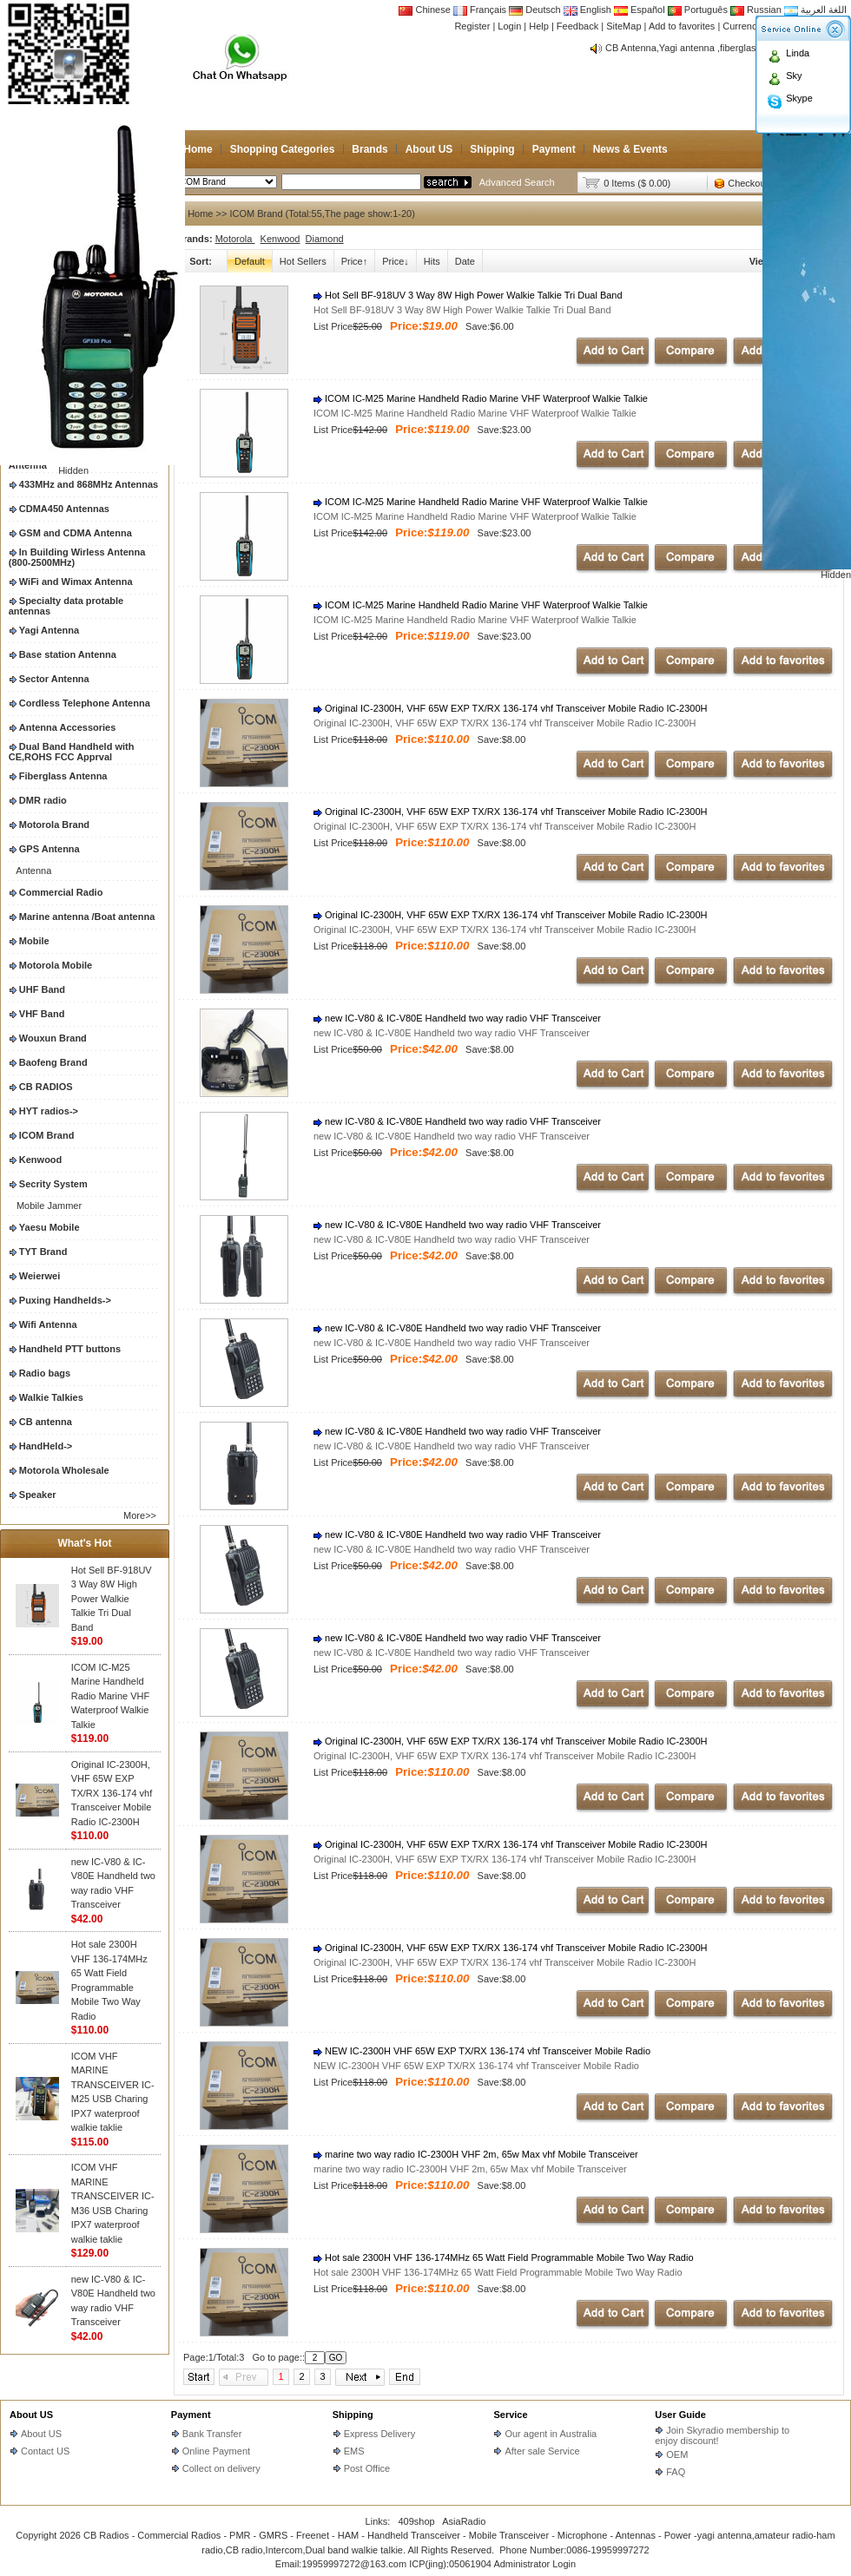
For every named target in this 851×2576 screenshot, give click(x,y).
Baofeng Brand (53, 1062)
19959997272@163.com (353, 2564)
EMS (354, 2451)
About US (429, 149)
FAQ (675, 2472)
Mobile (34, 941)
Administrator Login (534, 2564)
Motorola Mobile (55, 965)
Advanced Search (517, 182)
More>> (139, 1515)
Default (249, 261)
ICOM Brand (47, 1135)
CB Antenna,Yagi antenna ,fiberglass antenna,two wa (717, 48)
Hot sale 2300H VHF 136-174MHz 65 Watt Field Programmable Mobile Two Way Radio (503, 2257)
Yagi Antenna (49, 630)
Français (479, 9)
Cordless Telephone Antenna (84, 703)
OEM (677, 2454)
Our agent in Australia (551, 2433)
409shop (416, 2521)
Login (509, 26)
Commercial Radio (61, 892)
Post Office (367, 2468)
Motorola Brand (54, 824)
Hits (432, 261)
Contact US (45, 2451)
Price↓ (395, 261)
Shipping (492, 149)
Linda (797, 53)
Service (510, 2414)
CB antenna (45, 1421)
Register (472, 26)
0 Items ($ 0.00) (637, 183)
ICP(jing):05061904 (450, 2564)
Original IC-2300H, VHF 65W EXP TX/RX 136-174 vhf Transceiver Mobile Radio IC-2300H (112, 1793)
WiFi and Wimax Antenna (76, 581)
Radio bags (44, 1373)
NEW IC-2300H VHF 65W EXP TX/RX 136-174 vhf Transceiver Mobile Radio (481, 2051)
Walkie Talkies (51, 1397)
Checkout (748, 183)
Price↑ (354, 261)
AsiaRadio (463, 2521)
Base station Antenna (67, 654)
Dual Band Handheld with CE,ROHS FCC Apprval (72, 751)
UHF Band (42, 989)
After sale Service (542, 2451)
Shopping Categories (282, 149)
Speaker (37, 1494)
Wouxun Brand (53, 1038)
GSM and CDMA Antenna (75, 533)
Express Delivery (380, 2433)
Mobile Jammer (49, 1205)
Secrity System (53, 1184)
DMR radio (43, 800)
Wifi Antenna (48, 1324)
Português (698, 9)
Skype (799, 98)
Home (197, 149)
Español (639, 9)
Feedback (577, 26)
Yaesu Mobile (49, 1227)
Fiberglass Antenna (63, 776)
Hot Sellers (303, 261)
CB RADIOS (46, 1086)
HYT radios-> (48, 1111)
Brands (369, 149)
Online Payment (216, 2451)
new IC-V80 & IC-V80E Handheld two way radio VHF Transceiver (457, 1018)
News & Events (630, 149)
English (589, 9)
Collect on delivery (221, 2468)
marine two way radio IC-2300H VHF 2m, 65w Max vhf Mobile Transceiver (475, 2154)
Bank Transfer (211, 2433)
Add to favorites (682, 26)
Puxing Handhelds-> (65, 1300)
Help (539, 26)
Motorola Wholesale (64, 1470)
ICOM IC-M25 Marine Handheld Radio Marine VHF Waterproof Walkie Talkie (110, 1696)
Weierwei (40, 1276)
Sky (794, 75)
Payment (554, 149)
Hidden (73, 470)
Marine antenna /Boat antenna (87, 916)
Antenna (33, 870)
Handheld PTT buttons (70, 1349)
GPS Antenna (49, 849)
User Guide (680, 2414)
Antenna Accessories (67, 727)
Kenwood (41, 1159)
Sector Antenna (54, 679)
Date (465, 261)
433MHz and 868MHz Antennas (88, 484)
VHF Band (42, 1014)
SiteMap (623, 26)
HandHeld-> (45, 1446)
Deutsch (534, 9)
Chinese (425, 9)
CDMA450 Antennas (64, 508)
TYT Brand (43, 1251)
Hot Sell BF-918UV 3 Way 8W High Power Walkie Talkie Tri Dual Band (111, 1599)
